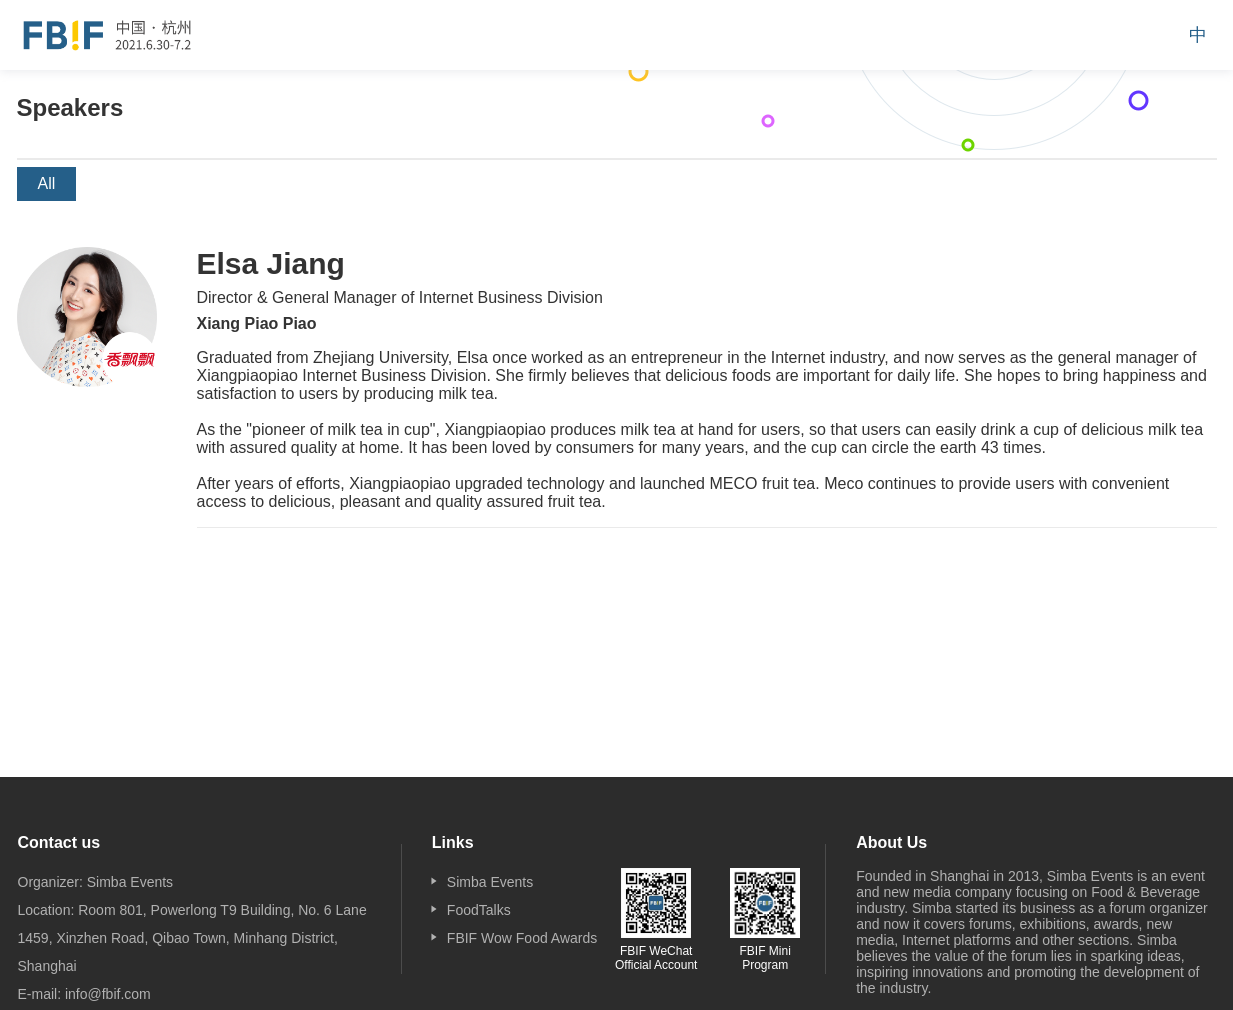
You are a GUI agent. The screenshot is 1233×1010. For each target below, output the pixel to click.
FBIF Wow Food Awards (522, 938)
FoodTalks (479, 910)
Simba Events (490, 882)
